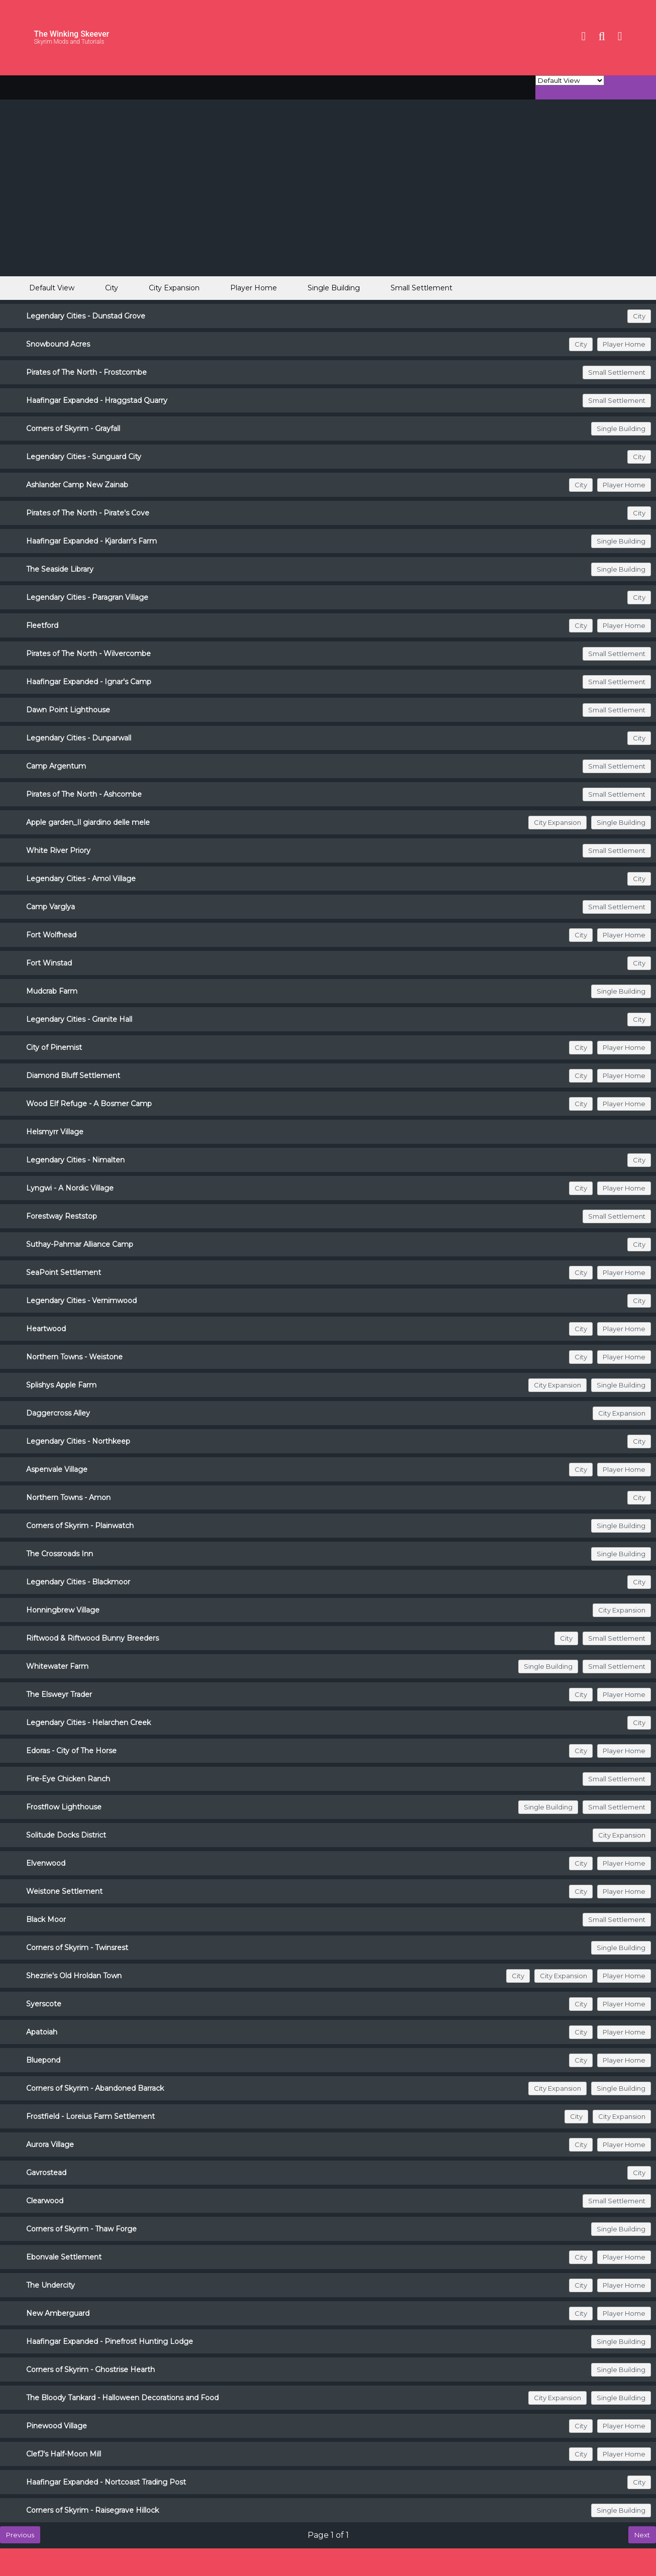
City (111, 287)
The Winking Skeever (72, 34)
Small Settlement (421, 287)
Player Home (253, 287)
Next (642, 2535)
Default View (43, 288)
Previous (20, 2535)
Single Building (334, 287)
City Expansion (174, 287)
